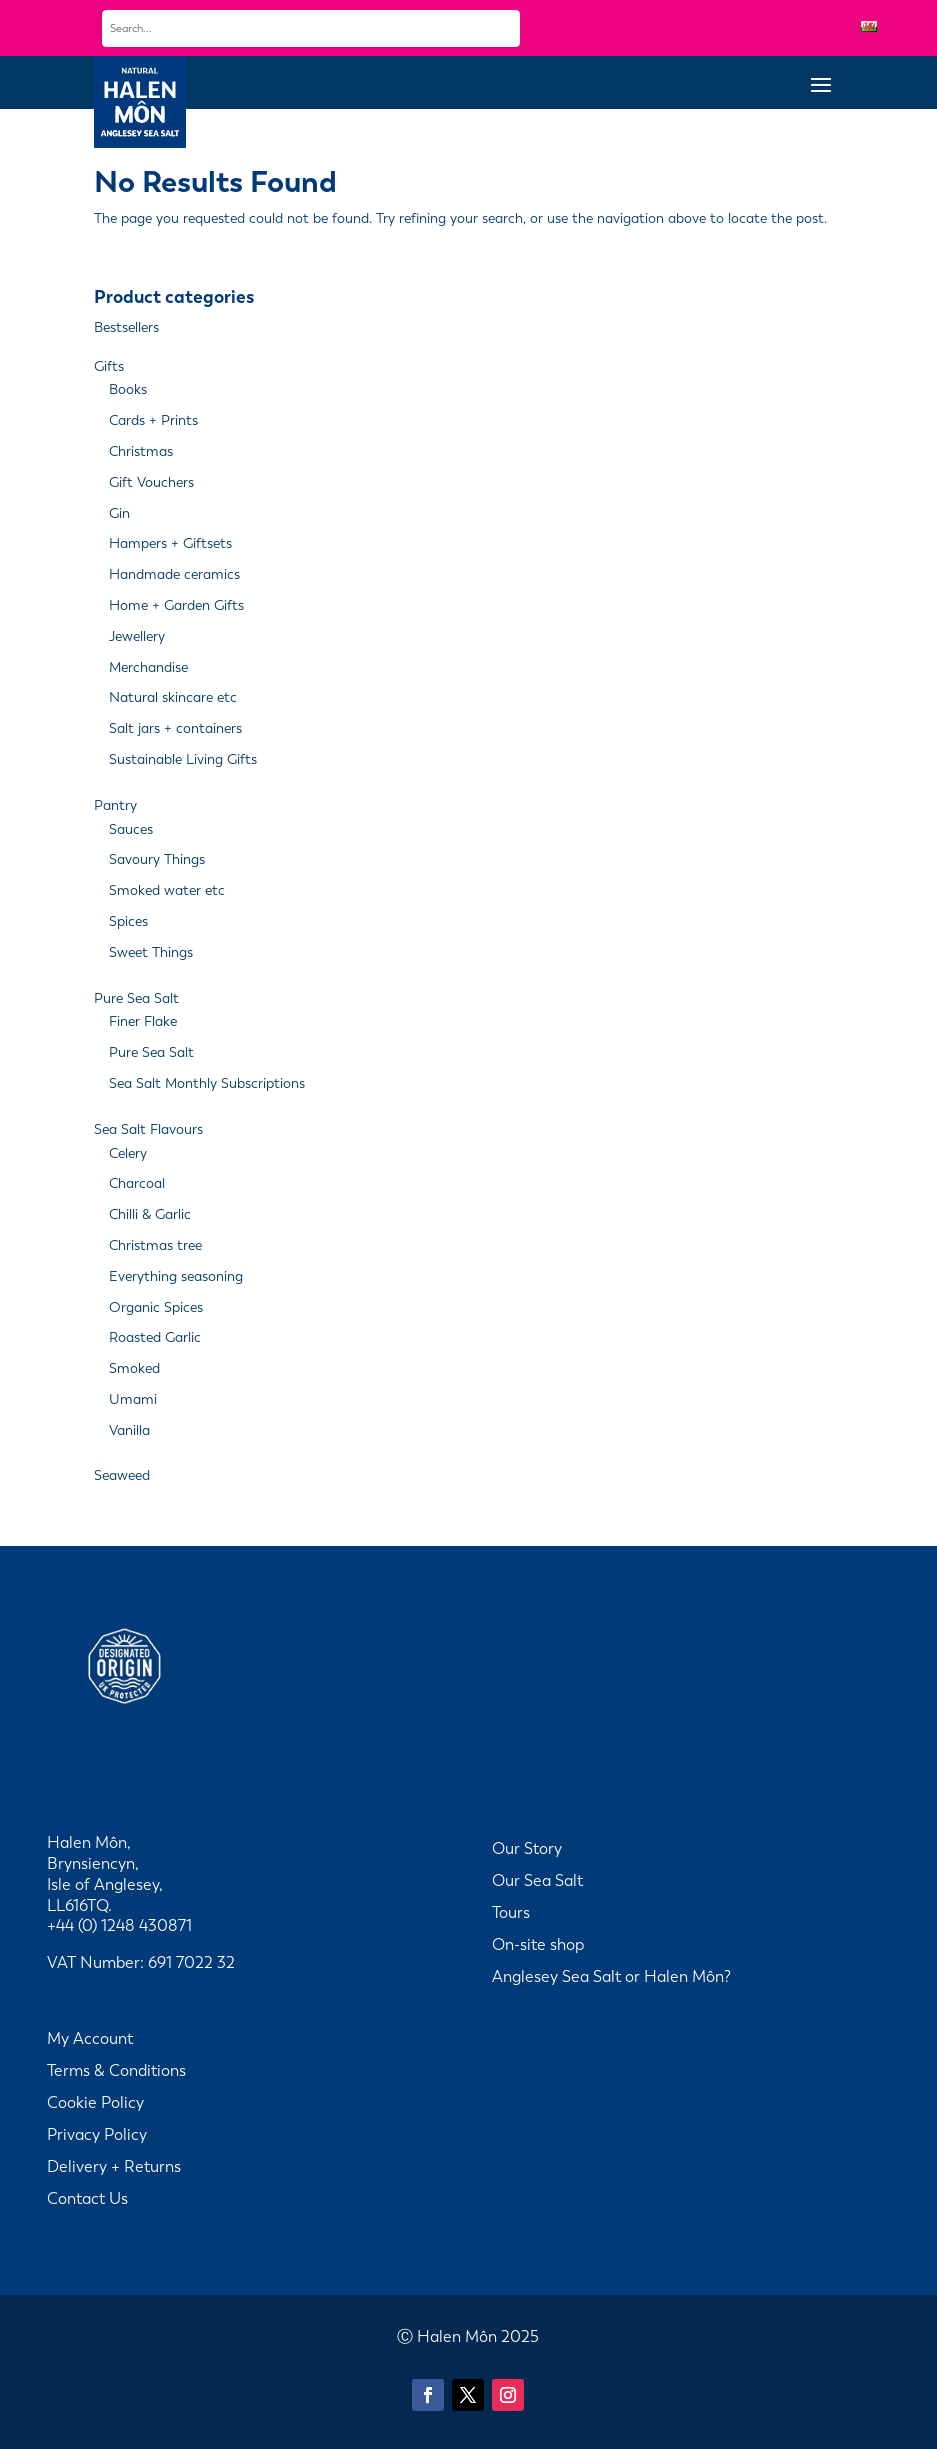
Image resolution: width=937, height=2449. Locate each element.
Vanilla (129, 1430)
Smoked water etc (167, 890)
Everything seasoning (176, 1276)
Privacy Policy (97, 2134)
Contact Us (87, 2198)
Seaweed (122, 1475)
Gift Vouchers (151, 482)
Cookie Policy (95, 2102)
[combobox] (311, 28)
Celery (128, 1153)
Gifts (109, 366)
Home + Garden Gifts (176, 605)
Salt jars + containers (175, 728)
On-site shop (538, 1944)
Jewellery (137, 636)
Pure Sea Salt (136, 998)
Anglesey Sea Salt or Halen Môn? (611, 1976)
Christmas (141, 451)
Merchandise (148, 667)
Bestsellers (126, 327)
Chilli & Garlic (150, 1214)
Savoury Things (157, 859)
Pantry (115, 805)
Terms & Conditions (116, 2070)
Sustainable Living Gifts (183, 759)
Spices (128, 921)
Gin (119, 513)
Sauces (131, 829)
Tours (511, 1912)
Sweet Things (151, 952)
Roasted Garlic (155, 1337)
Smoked (134, 1368)
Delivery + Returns (114, 2166)
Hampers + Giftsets (170, 543)
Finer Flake (143, 1021)
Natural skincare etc (173, 697)
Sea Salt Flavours (148, 1129)
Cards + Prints (153, 420)
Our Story (527, 1848)
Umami (133, 1399)
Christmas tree (155, 1245)
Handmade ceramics (174, 574)
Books (128, 389)
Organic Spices (156, 1307)
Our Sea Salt (537, 1880)
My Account (90, 2038)
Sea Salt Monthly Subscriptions (207, 1083)
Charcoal (137, 1183)
